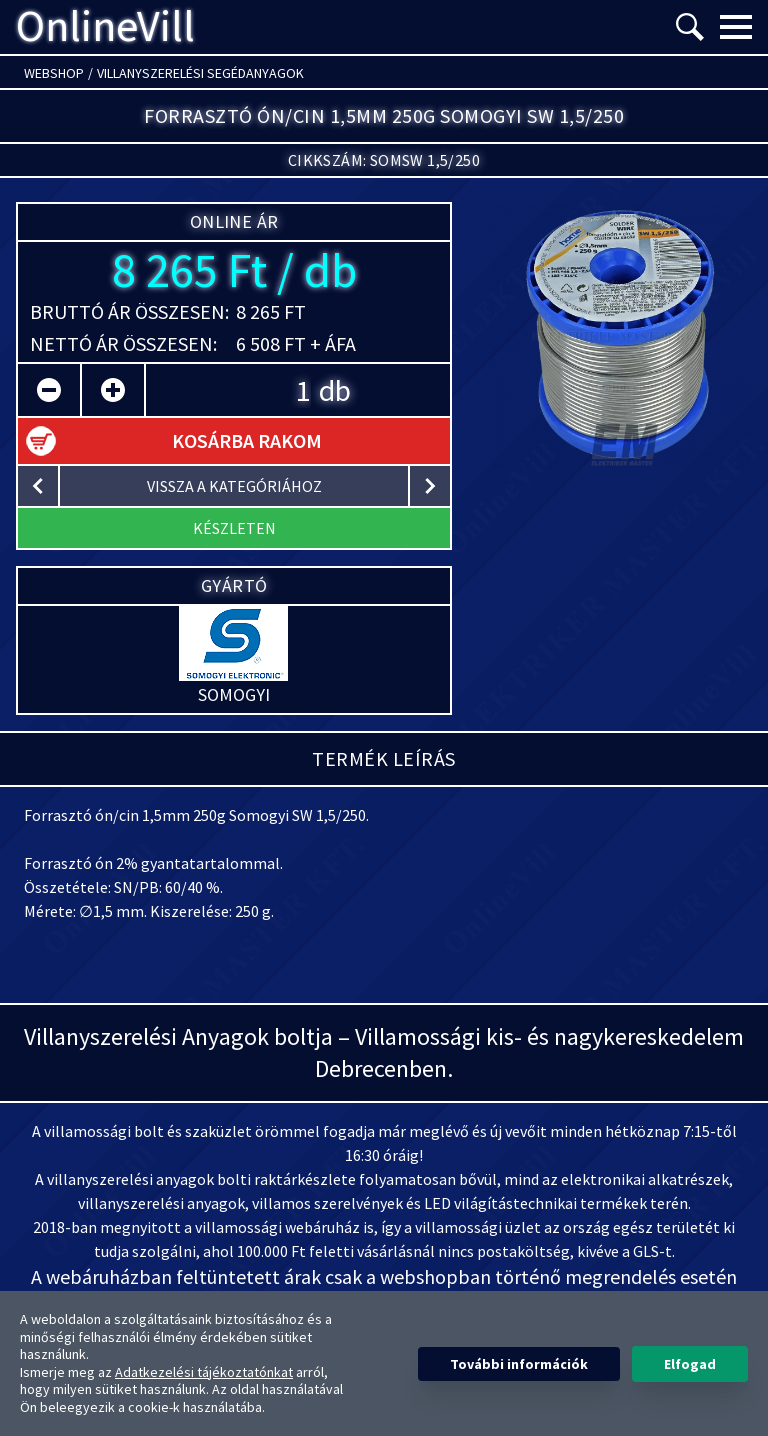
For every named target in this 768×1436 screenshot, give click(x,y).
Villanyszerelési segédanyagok (200, 73)
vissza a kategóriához (234, 486)
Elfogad (690, 1364)
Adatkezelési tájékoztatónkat (204, 1372)
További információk (519, 1364)
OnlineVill (105, 27)
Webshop (54, 73)
